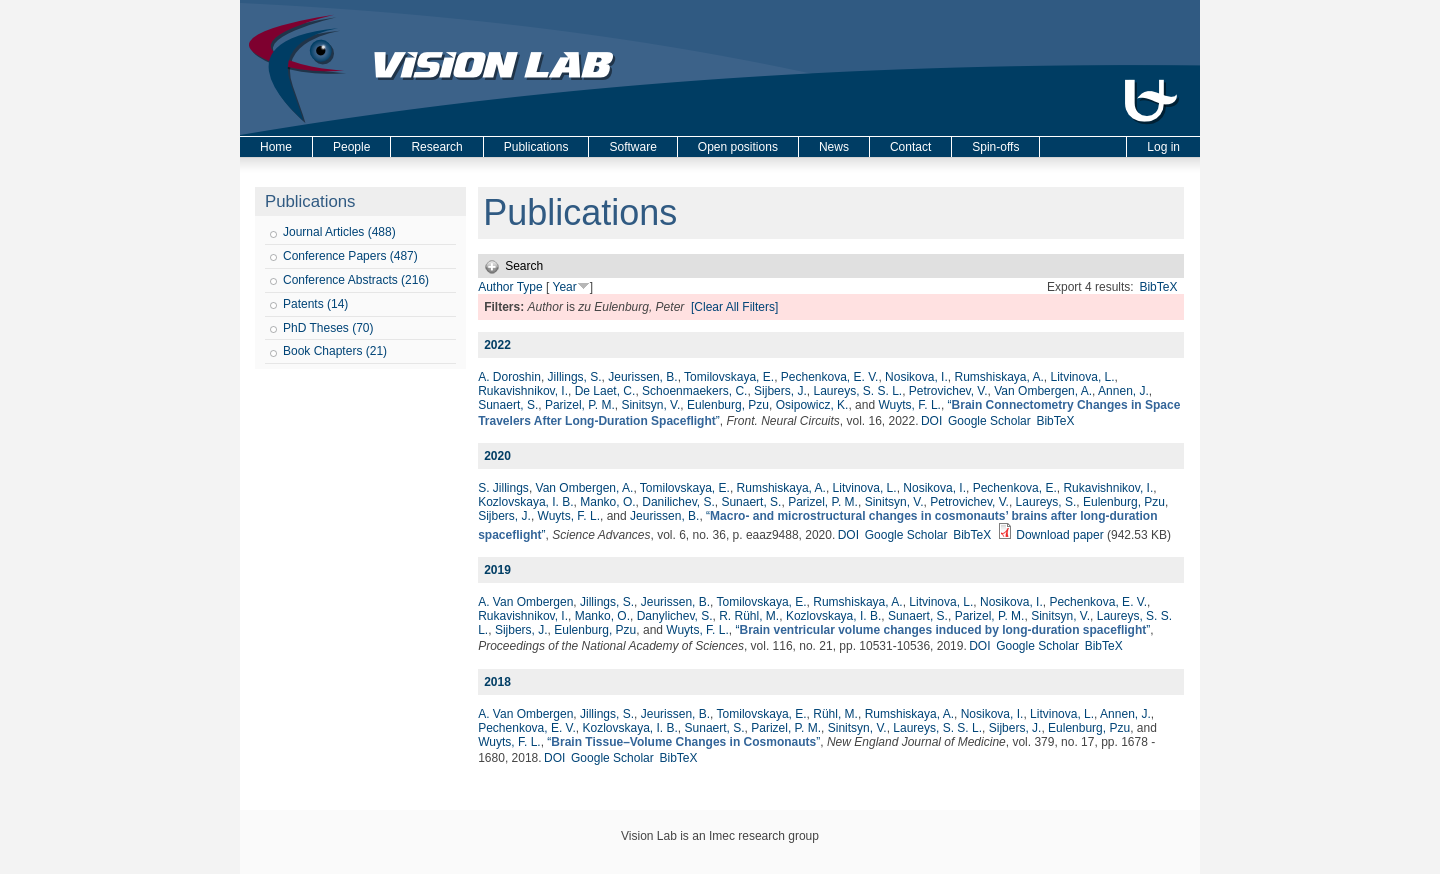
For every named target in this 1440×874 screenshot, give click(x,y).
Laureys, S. (1046, 502)
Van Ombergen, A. (1043, 391)
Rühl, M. (835, 714)
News (834, 147)
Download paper (1059, 535)
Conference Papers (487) (350, 256)
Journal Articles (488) (339, 232)
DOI (931, 421)
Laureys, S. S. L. (857, 391)
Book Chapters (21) (335, 351)
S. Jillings (503, 488)
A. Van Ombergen (525, 602)
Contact (910, 147)
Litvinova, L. (1083, 377)
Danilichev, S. (678, 502)
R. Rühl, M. (749, 616)
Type (530, 287)
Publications (536, 147)
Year (564, 287)
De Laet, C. (605, 391)
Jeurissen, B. (642, 377)
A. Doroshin (509, 377)
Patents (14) (315, 304)
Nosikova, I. (916, 377)
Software (632, 147)
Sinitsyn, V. (650, 405)
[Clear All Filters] (734, 307)
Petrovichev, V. (948, 391)
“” (942, 630)
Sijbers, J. (780, 391)
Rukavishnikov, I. (523, 391)
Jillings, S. (575, 377)
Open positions (738, 147)
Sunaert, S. (508, 405)
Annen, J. (1123, 391)
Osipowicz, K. (812, 405)
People (351, 147)
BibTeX (1158, 287)
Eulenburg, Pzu (728, 405)
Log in (1163, 147)
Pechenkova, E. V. (830, 377)
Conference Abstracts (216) (356, 280)
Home (276, 147)
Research (436, 147)
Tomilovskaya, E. (729, 377)
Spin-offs (995, 147)
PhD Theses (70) (328, 328)
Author (495, 287)
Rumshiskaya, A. (998, 377)
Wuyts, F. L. (909, 405)
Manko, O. (607, 502)
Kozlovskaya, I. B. (525, 502)
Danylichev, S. (675, 616)
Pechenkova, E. (1015, 488)
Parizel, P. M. (580, 405)
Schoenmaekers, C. (694, 391)
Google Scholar (989, 421)
